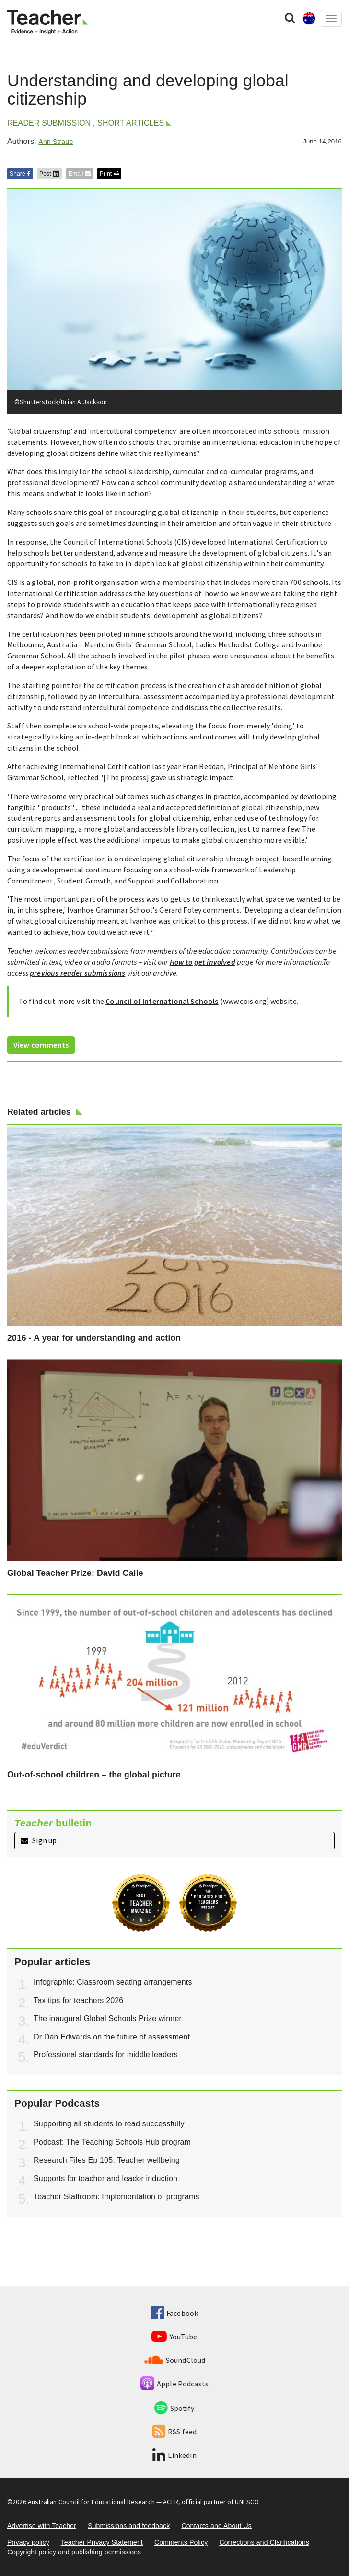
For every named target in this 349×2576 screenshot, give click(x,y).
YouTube (174, 2336)
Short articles (130, 123)
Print (109, 173)
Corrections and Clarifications (264, 2542)
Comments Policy (181, 2542)
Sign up (39, 1840)
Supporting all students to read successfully (109, 2124)
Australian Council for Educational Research (91, 2501)
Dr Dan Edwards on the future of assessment (112, 2037)
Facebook (174, 2313)
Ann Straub (55, 141)
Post (49, 173)
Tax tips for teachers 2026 (78, 2000)
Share (20, 173)
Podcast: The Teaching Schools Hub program (112, 2142)
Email (80, 173)
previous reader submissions (77, 973)
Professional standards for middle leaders (106, 2055)
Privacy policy (28, 2542)
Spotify (174, 2408)
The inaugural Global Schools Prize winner (108, 2019)
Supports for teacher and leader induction (105, 2178)
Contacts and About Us (216, 2525)
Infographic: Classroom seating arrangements (113, 1982)
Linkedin (174, 2455)
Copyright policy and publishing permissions (74, 2552)
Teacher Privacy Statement (102, 2542)
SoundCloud (175, 2360)
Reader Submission (49, 123)
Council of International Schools (161, 1001)
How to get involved (202, 961)
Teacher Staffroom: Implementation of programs (116, 2197)
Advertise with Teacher (41, 2525)
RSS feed (174, 2431)
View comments (41, 1044)
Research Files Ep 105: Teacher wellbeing (107, 2160)
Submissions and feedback (129, 2525)
